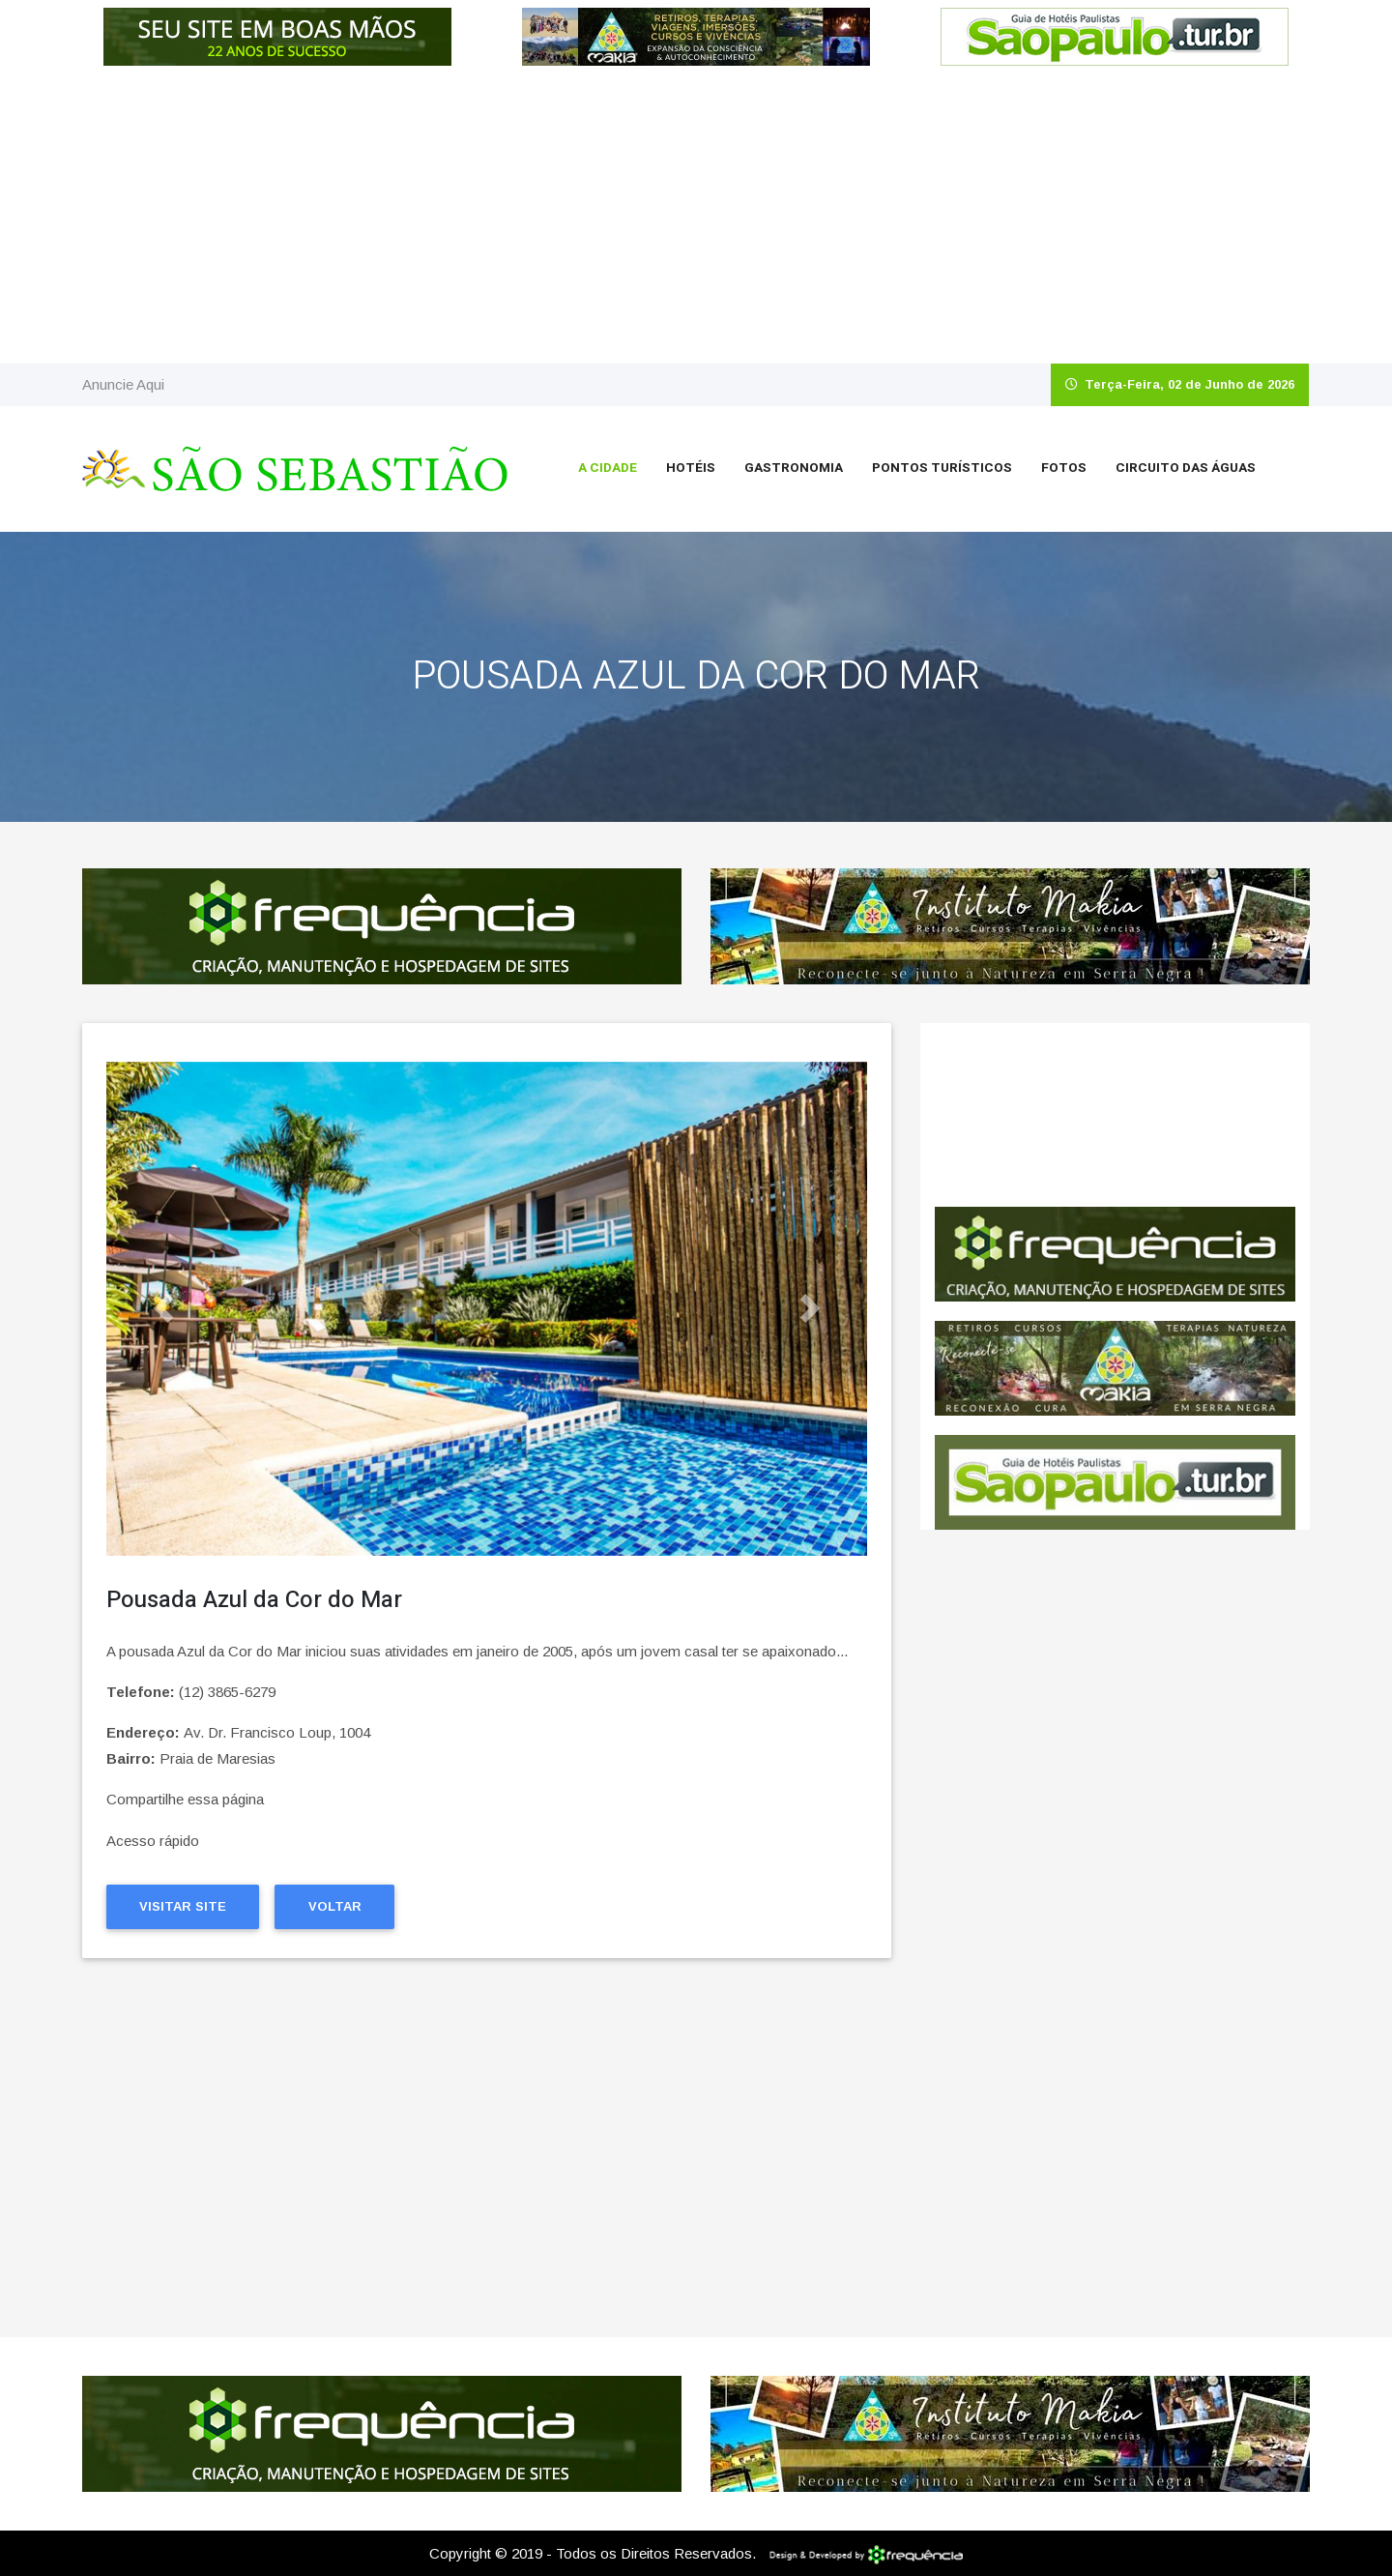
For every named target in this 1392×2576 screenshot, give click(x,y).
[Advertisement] (696, 218)
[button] (163, 1309)
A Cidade (607, 468)
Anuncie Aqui (123, 384)
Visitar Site (182, 1906)
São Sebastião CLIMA (1115, 1114)
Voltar (335, 1906)
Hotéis (690, 468)
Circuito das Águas (1186, 468)
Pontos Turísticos (942, 468)
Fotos (1064, 468)
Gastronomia (793, 468)
